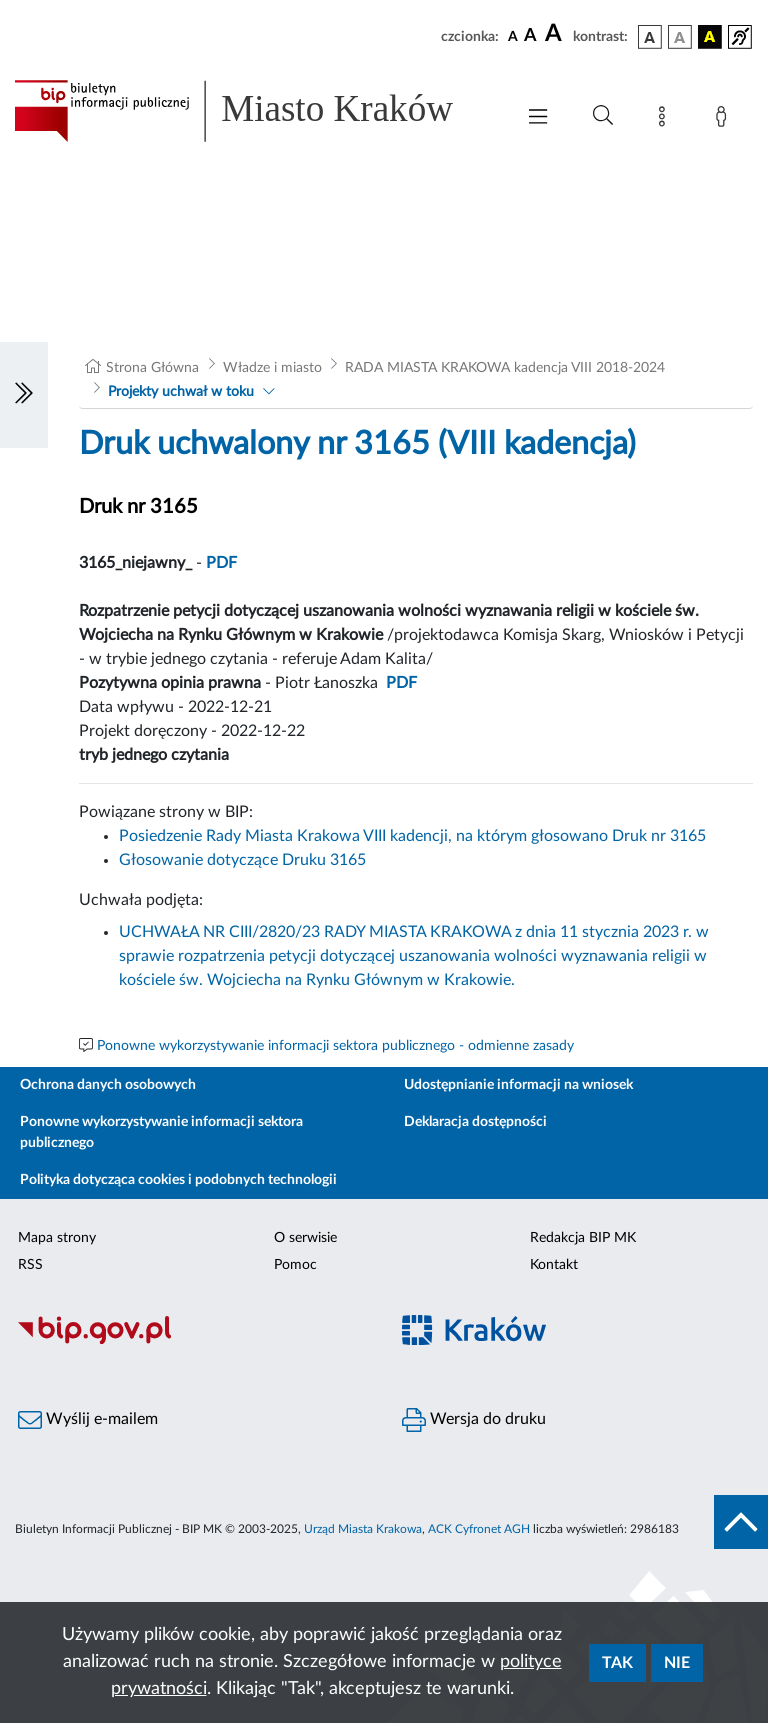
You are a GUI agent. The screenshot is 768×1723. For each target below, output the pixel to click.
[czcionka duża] (556, 34)
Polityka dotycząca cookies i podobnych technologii (178, 1180)
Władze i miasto (272, 368)
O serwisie (305, 1238)
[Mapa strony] (666, 120)
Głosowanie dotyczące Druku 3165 (242, 860)
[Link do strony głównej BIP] (254, 111)
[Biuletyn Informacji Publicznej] (192, 1341)
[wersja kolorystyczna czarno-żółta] (710, 37)
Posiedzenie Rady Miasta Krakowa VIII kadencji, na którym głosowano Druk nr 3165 (412, 836)
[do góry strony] (741, 1522)
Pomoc (295, 1265)
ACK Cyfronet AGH (479, 1529)
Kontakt (554, 1265)
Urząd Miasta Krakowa (363, 1529)
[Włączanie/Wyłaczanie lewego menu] (24, 395)
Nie (677, 1663)
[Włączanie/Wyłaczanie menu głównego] (538, 118)
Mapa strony (57, 1238)
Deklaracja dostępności (475, 1122)
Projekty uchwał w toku (181, 392)
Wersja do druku (474, 1420)
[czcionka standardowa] (513, 36)
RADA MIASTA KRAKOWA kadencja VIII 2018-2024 (505, 368)
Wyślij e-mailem (88, 1420)
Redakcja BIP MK (583, 1238)
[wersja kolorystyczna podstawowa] (650, 37)
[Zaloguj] (725, 120)
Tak (617, 1663)
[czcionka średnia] (530, 36)
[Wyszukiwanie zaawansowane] (603, 116)
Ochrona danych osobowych (108, 1085)
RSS (30, 1265)
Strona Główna (152, 368)
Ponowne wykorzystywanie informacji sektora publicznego (161, 1132)
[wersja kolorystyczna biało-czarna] (680, 37)
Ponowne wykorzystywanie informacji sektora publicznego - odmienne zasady (335, 1046)
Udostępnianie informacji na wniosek (518, 1085)
